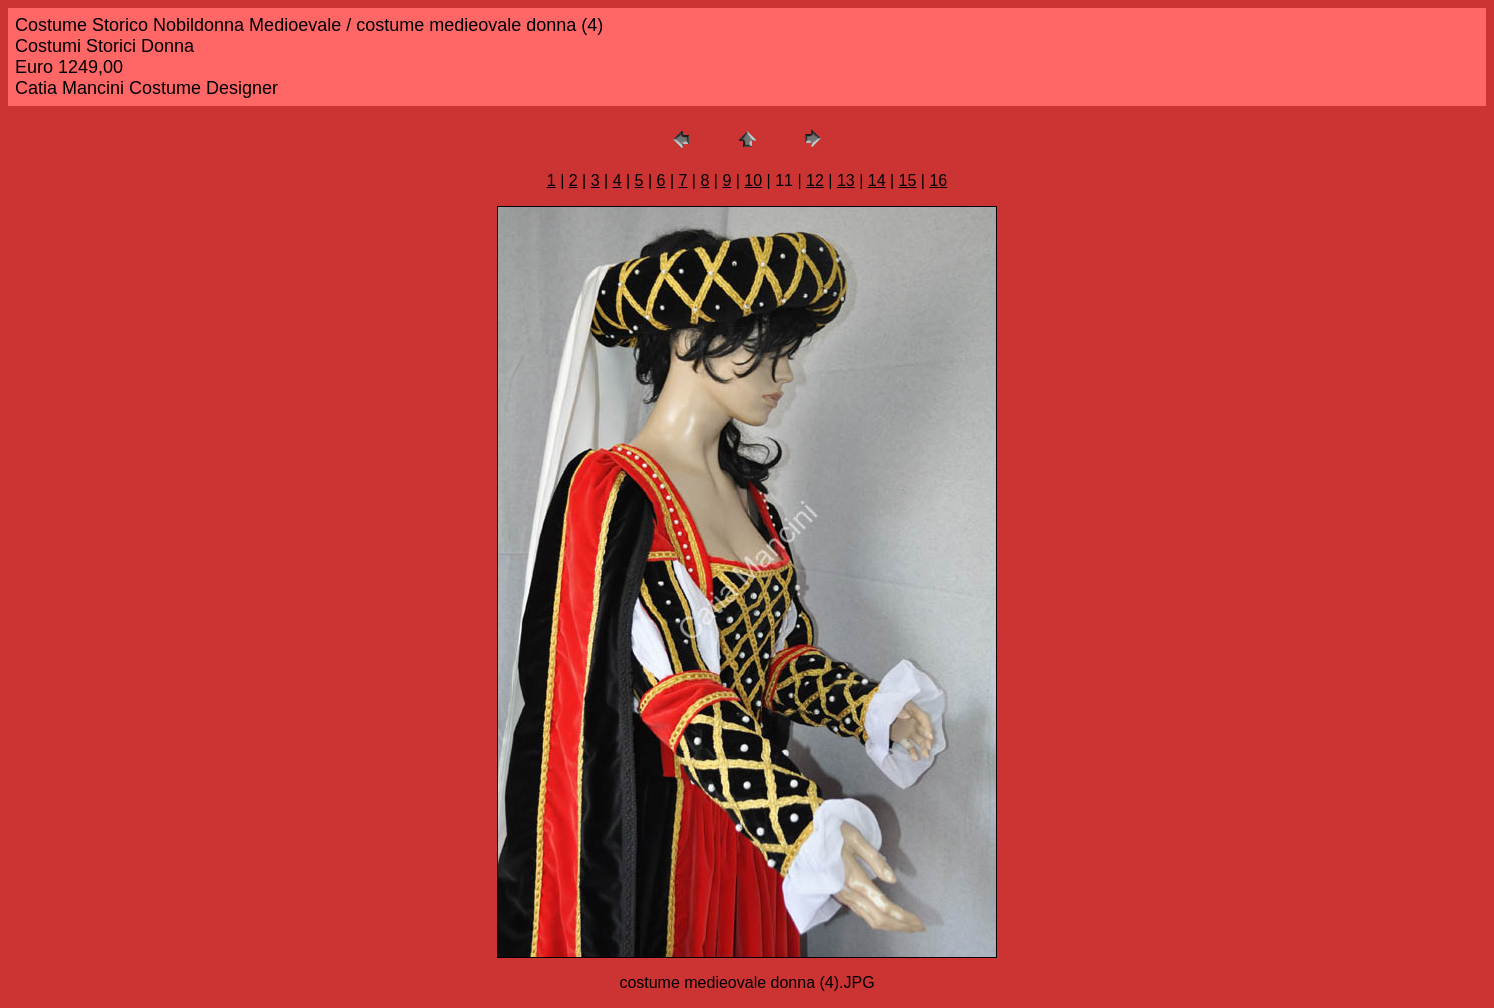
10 (753, 180)
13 (846, 180)
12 (815, 180)
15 (908, 180)
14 (877, 180)
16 (938, 180)
